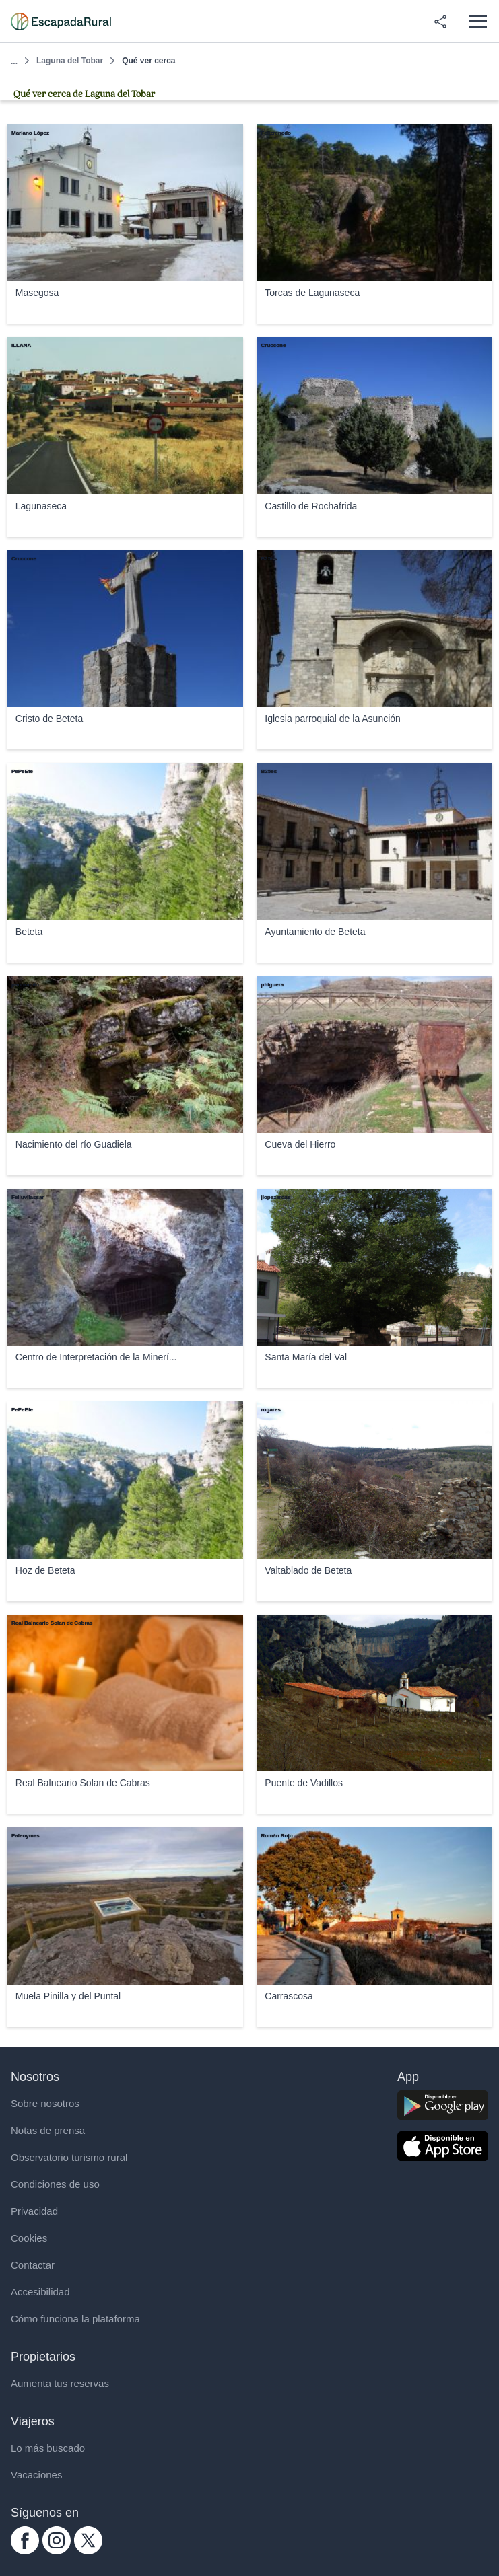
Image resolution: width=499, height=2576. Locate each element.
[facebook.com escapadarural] (25, 2550)
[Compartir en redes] (440, 21)
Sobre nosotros (45, 2103)
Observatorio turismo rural (69, 2157)
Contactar (33, 2265)
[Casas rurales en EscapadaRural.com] (61, 21)
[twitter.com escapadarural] (88, 2550)
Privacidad (34, 2211)
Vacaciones (36, 2474)
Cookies (29, 2238)
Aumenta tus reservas (60, 2383)
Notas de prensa (48, 2130)
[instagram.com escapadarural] (56, 2550)
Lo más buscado (48, 2448)
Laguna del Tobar (69, 60)
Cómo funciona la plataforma (75, 2318)
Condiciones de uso (55, 2184)
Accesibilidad (40, 2291)
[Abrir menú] (478, 21)
